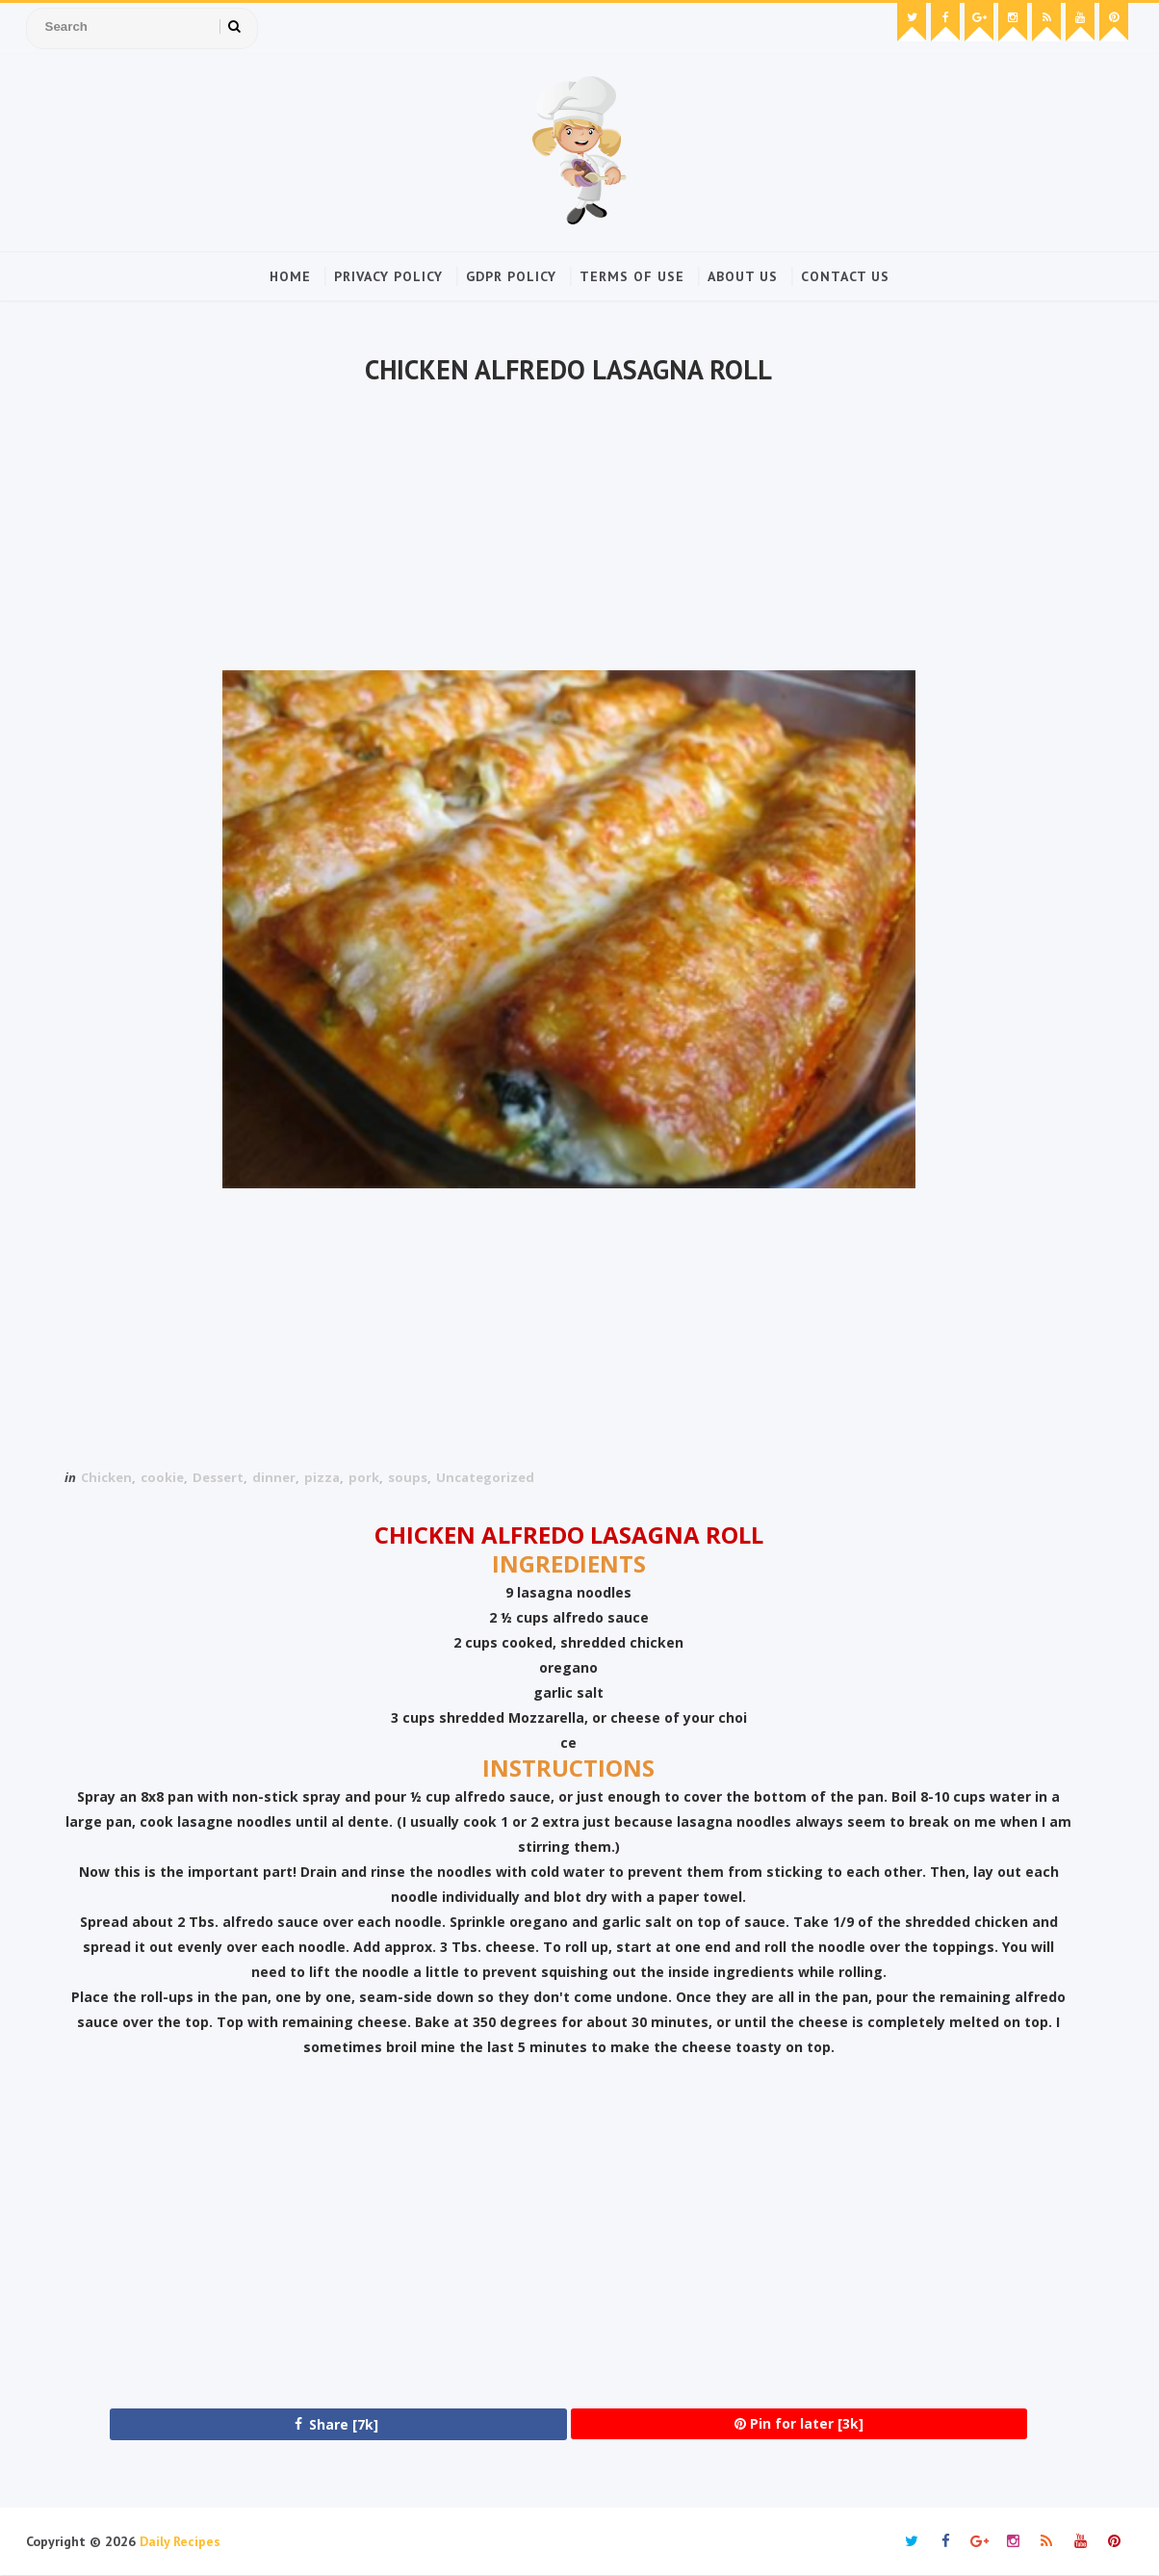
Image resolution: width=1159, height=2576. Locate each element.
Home (290, 276)
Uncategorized (485, 1477)
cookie (162, 1477)
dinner (274, 1477)
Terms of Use (632, 276)
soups (407, 1477)
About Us (743, 276)
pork (363, 1477)
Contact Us (845, 276)
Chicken (106, 1477)
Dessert (218, 1477)
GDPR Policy (511, 276)
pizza (322, 1477)
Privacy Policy (388, 276)
